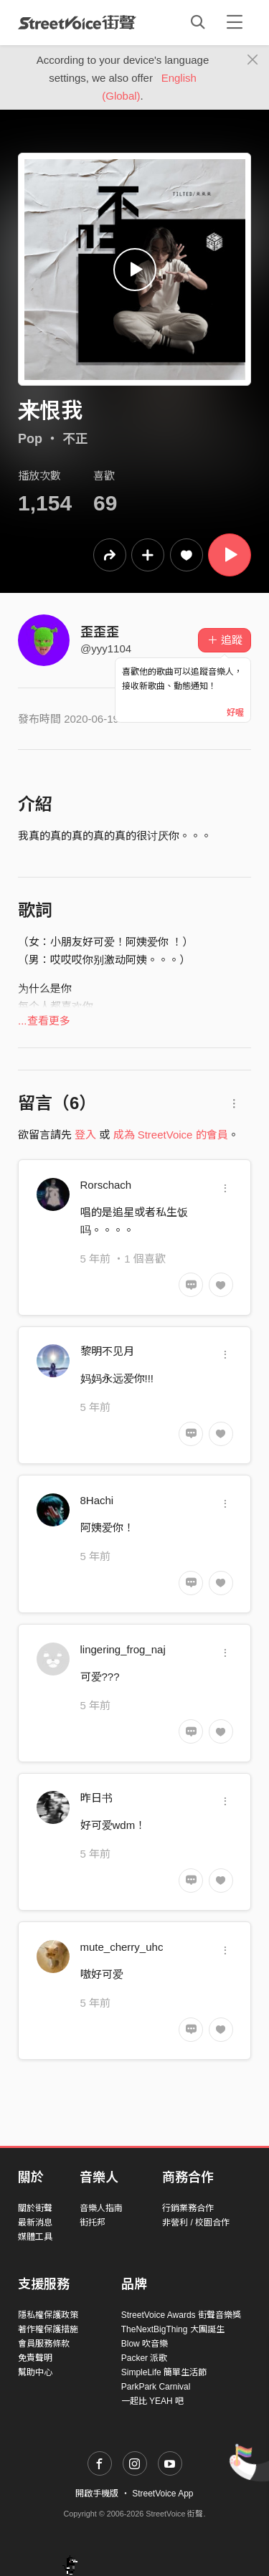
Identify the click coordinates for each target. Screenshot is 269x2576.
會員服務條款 (44, 2344)
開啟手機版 (96, 2494)
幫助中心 (35, 2372)
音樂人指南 (101, 2208)
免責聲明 (35, 2358)
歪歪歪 (99, 632)
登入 (85, 1134)
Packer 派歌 (144, 2358)
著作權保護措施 (48, 2329)
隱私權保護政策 (48, 2315)
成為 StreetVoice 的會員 (170, 1134)
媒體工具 (35, 2237)
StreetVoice (77, 22)
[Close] (253, 60)
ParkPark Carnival (156, 2387)
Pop (30, 439)
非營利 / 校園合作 (196, 2223)
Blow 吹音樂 (144, 2344)
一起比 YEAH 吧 (152, 2401)
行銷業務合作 (188, 2208)
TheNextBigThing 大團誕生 (173, 2329)
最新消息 (35, 2223)
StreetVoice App (162, 2494)
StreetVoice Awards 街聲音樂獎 (181, 2315)
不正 (75, 439)
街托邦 (92, 2223)
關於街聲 (35, 2208)
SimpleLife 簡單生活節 (164, 2372)
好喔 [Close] (235, 713)
